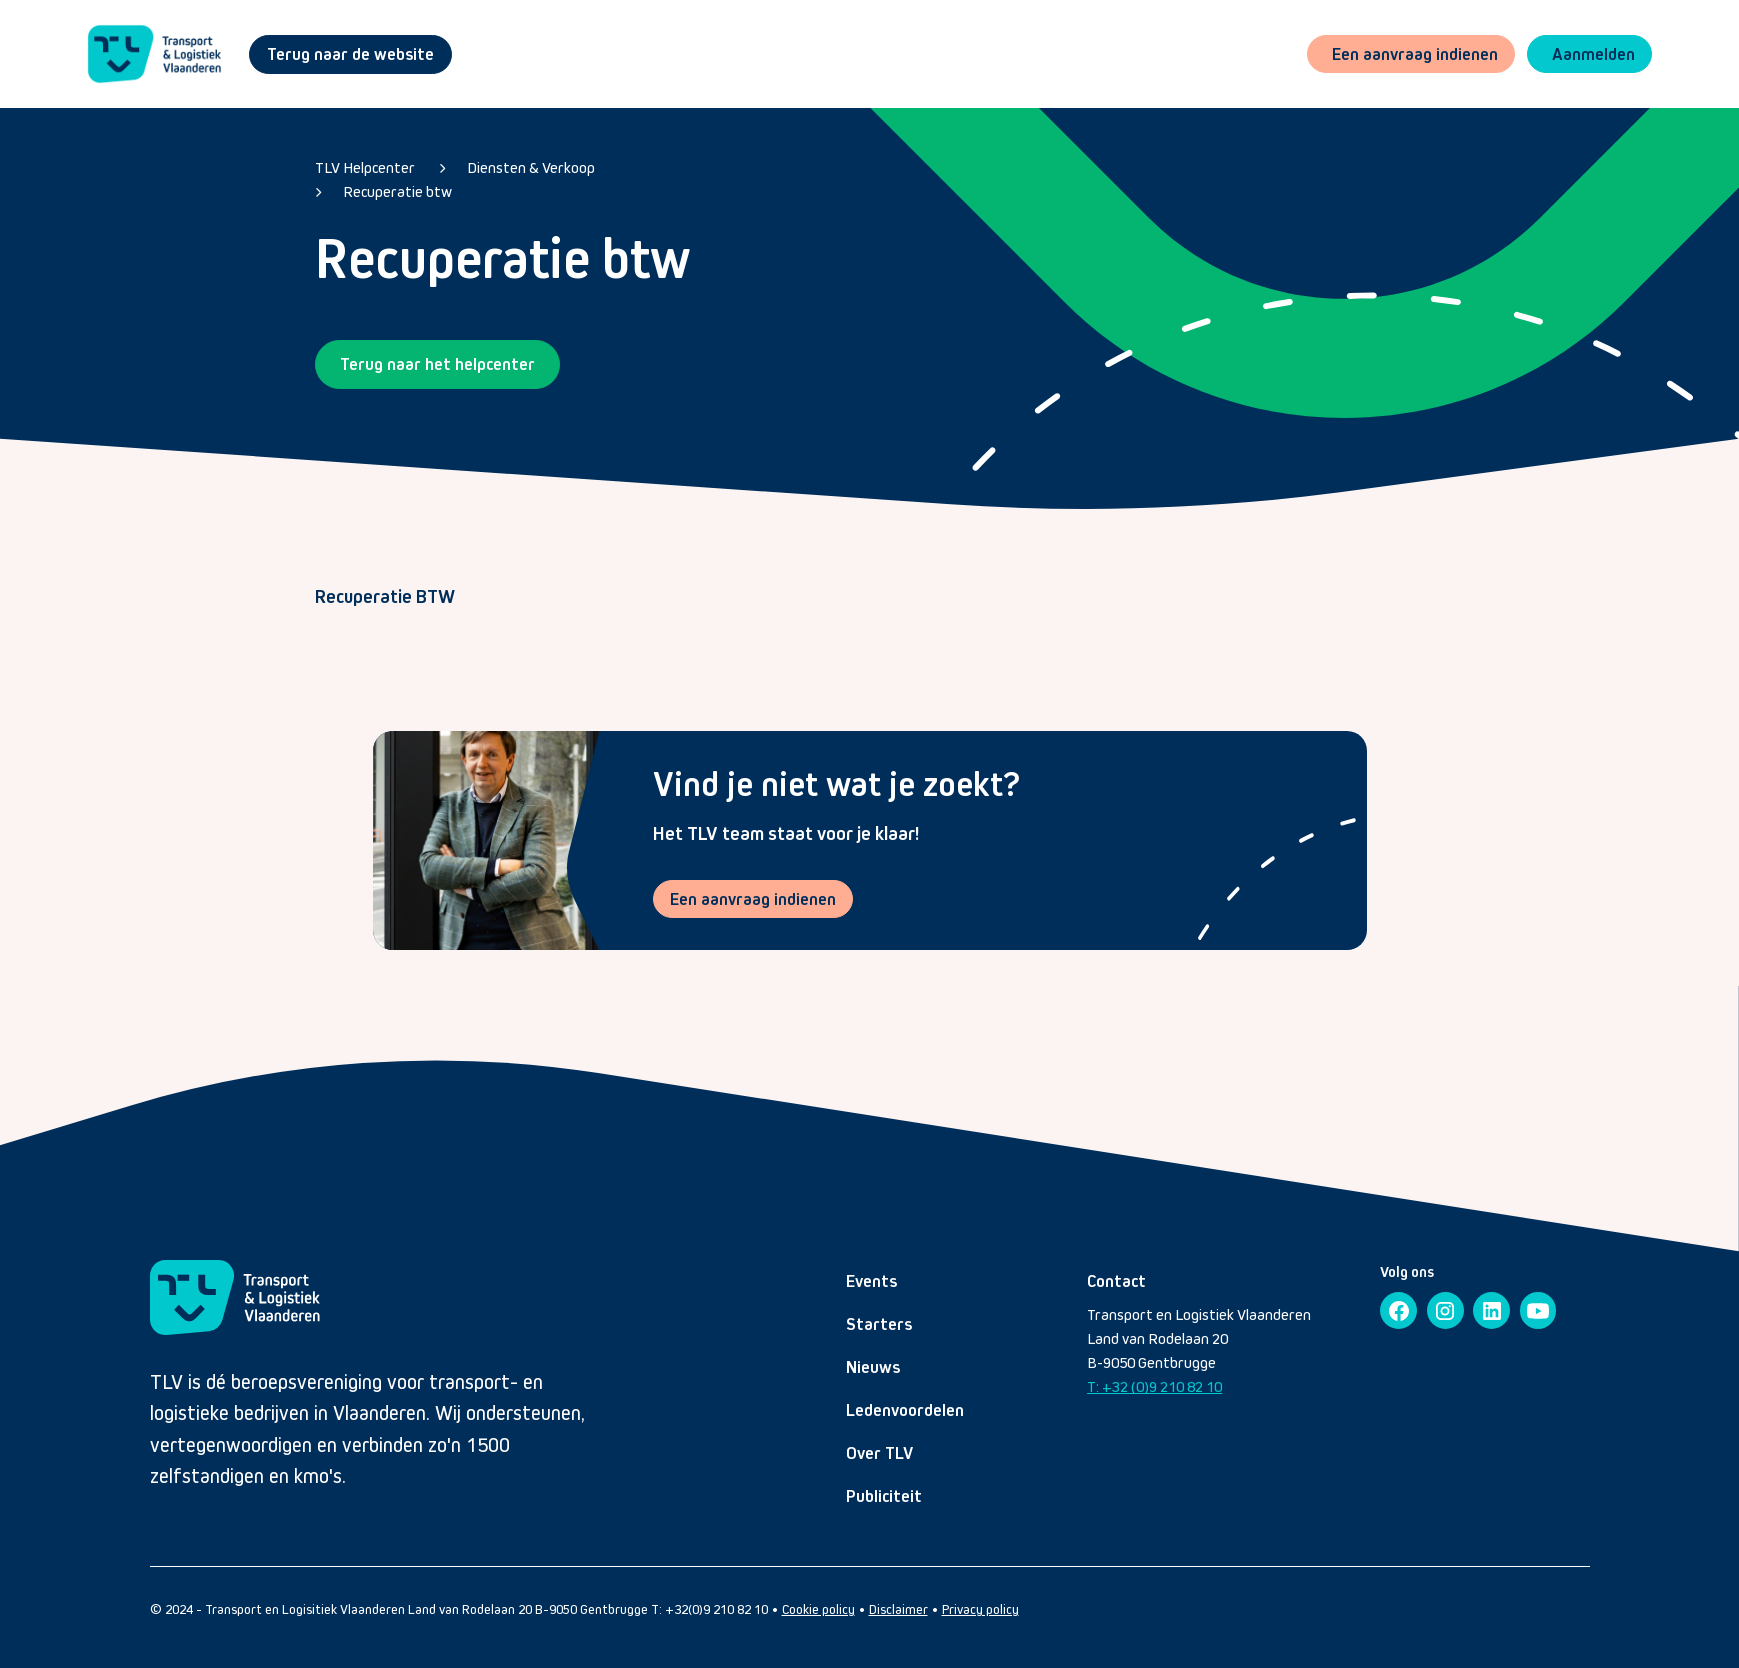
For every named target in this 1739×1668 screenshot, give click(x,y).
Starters (879, 1325)
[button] (1588, 54)
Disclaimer (898, 1610)
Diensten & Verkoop (531, 167)
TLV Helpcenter (365, 167)
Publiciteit (884, 1497)
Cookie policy (818, 1610)
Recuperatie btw (397, 191)
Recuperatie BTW (385, 596)
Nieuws (873, 1368)
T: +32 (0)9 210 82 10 (1154, 1387)
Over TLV (879, 1454)
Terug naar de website (350, 54)
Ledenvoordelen (905, 1411)
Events (871, 1282)
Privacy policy (980, 1610)
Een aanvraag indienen (754, 899)
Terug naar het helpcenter (437, 364)
